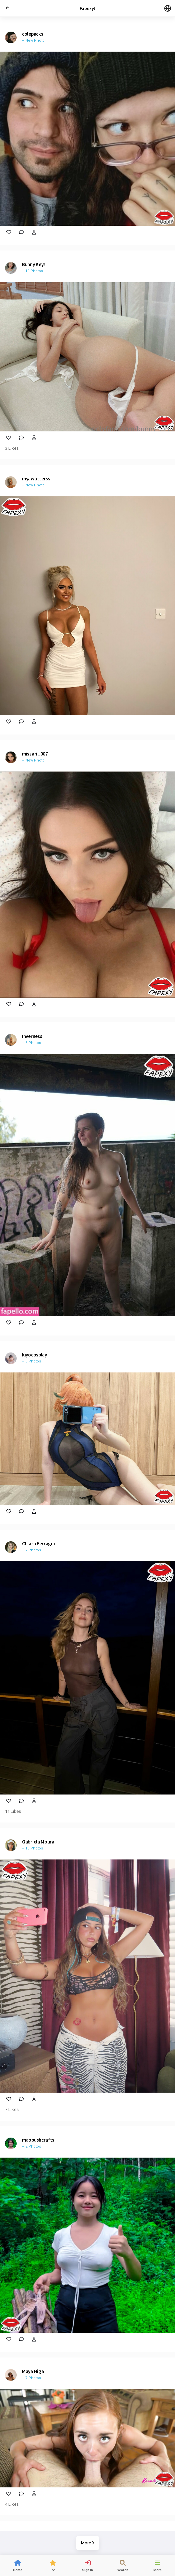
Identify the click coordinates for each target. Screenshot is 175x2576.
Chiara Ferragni (38, 1543)
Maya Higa (33, 2371)
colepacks (32, 34)
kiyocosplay (34, 1354)
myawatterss (36, 478)
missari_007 (35, 754)
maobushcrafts (38, 2140)
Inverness (32, 1036)
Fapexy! (87, 8)
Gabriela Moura (38, 1841)
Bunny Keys (34, 264)
